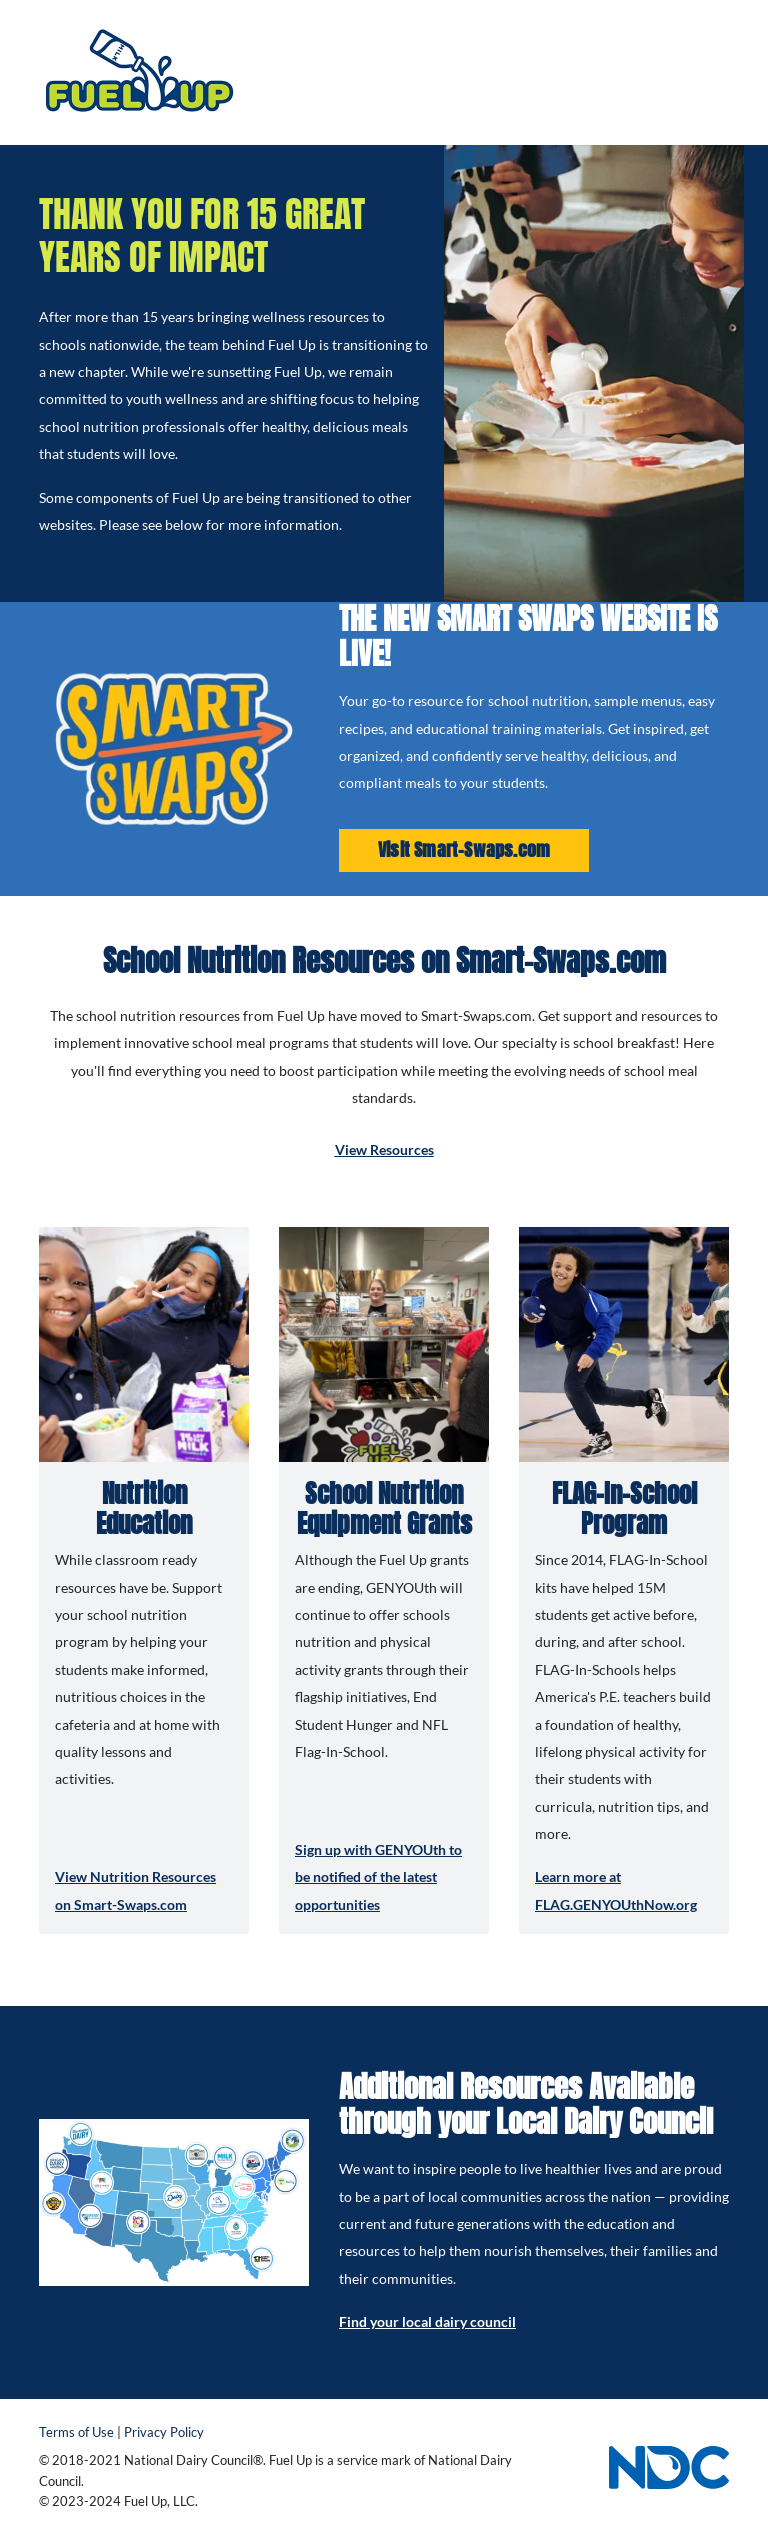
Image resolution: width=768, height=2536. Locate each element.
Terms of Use (76, 2432)
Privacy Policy (164, 2432)
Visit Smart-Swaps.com (464, 849)
